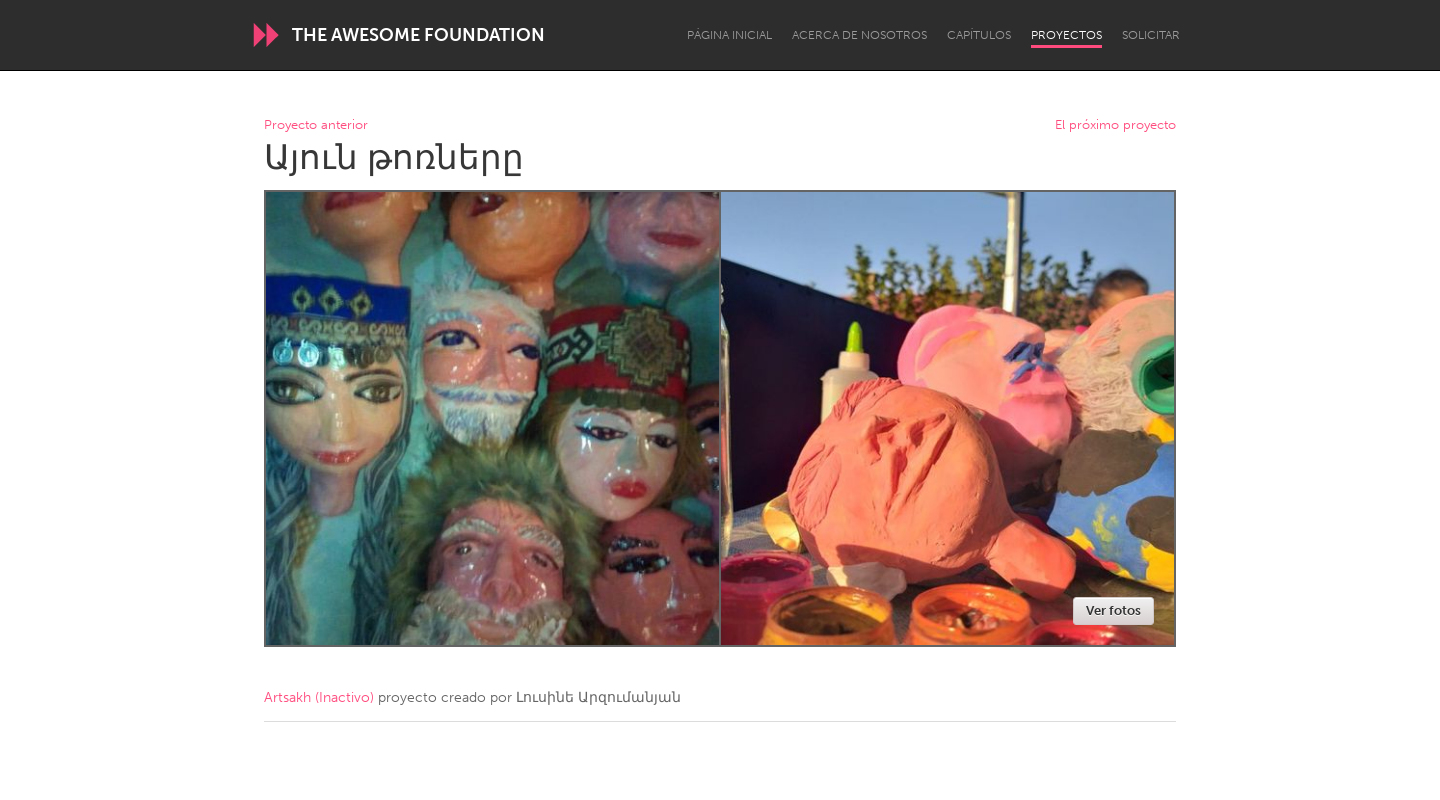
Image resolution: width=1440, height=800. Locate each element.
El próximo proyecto (1115, 125)
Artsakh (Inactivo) (319, 697)
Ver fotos (1113, 610)
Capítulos (979, 35)
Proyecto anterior (316, 125)
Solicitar (1151, 35)
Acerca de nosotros (859, 35)
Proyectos (1066, 35)
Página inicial (729, 35)
